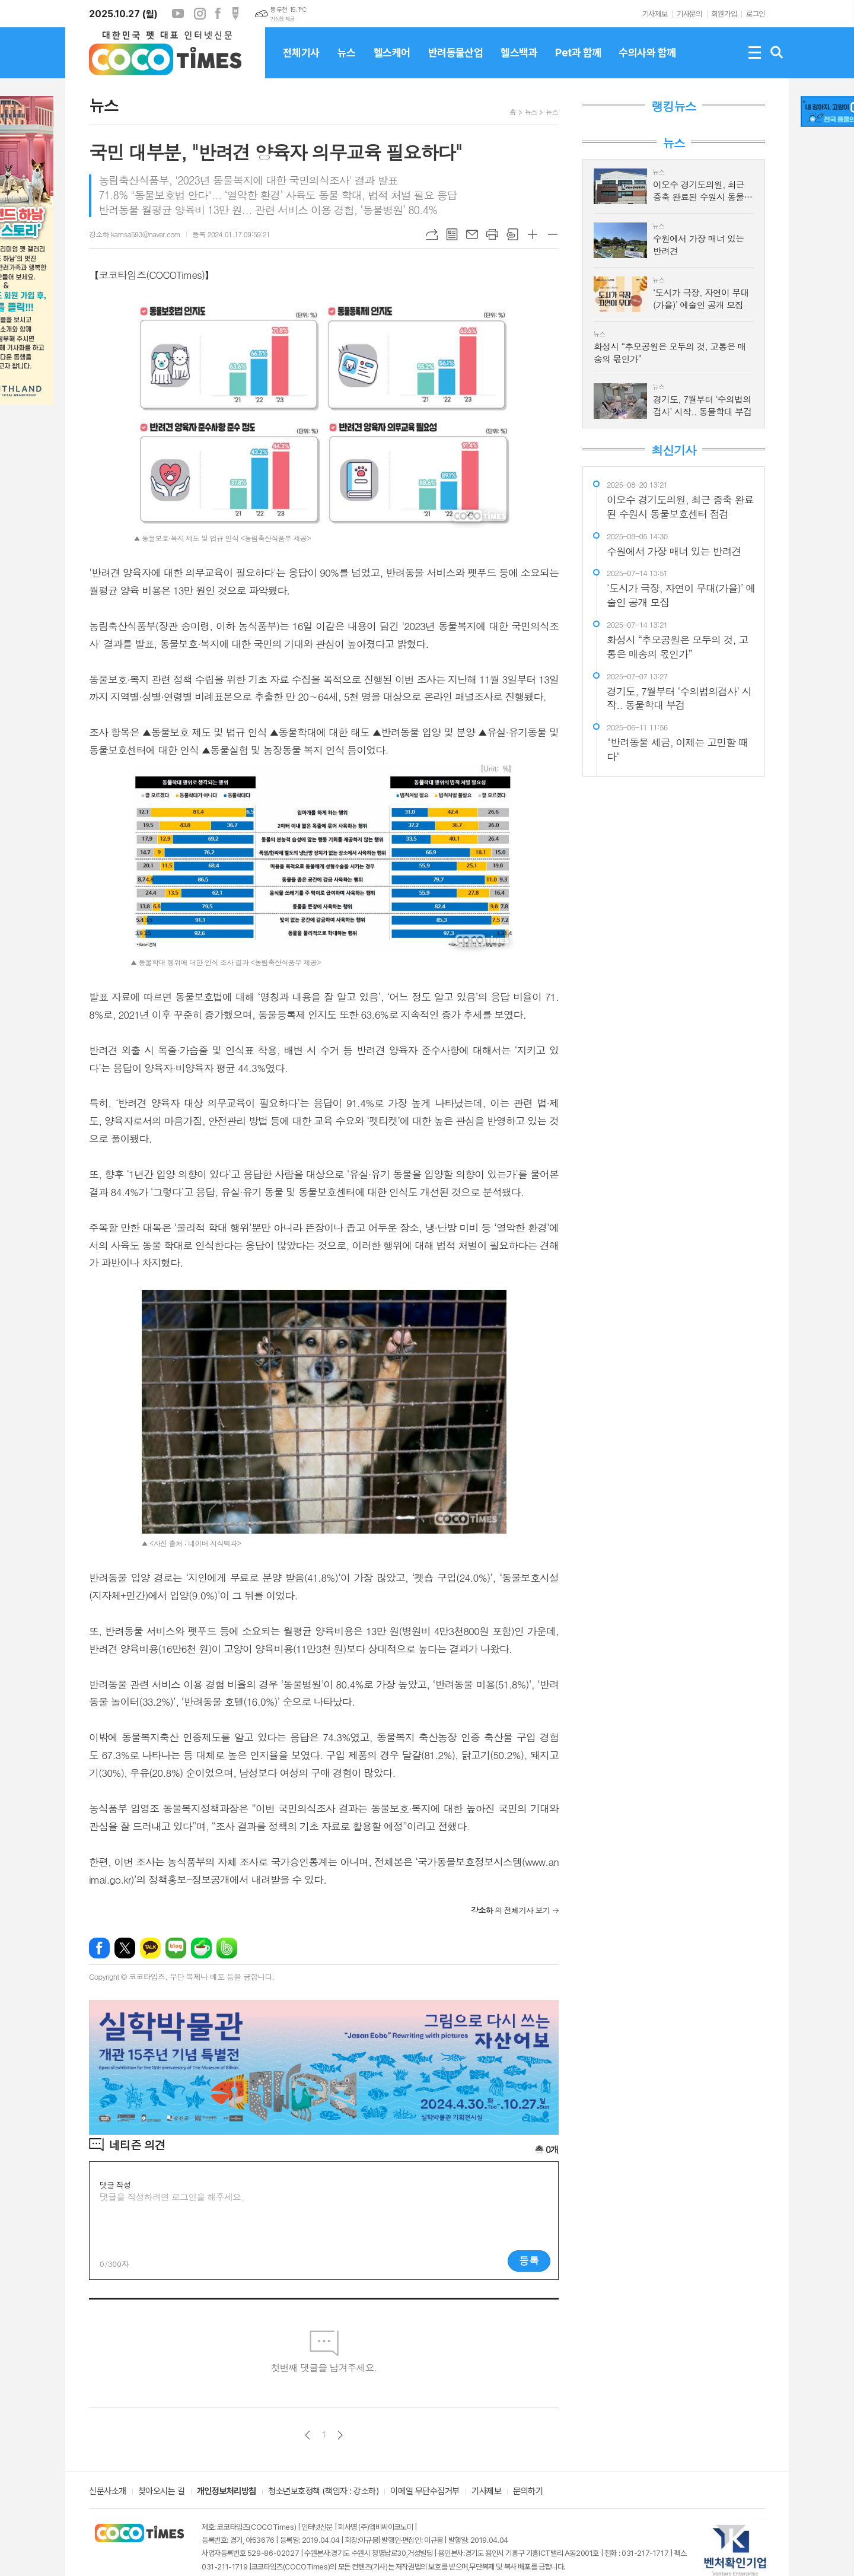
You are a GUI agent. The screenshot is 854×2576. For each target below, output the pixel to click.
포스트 (235, 14)
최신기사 (673, 450)
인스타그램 (200, 14)
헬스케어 (392, 62)
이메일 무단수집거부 (425, 2492)
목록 (452, 234)
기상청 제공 (282, 19)
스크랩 (512, 234)
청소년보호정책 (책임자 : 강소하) (323, 2492)
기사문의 (689, 13)
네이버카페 (201, 1948)
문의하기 (528, 2492)
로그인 (755, 13)
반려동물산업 (455, 62)
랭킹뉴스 (673, 106)
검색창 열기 (777, 53)
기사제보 (654, 13)
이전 (307, 2435)
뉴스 (346, 62)
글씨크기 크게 (532, 234)
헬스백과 (519, 62)
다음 (340, 2435)
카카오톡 (150, 1948)
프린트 (492, 234)
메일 (472, 234)
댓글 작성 (115, 2184)
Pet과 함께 (578, 62)
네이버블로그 (175, 1948)
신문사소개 (107, 2492)
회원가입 (724, 13)
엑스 (124, 1948)
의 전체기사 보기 (510, 1910)
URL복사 (432, 234)
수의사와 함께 (647, 62)
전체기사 (301, 62)
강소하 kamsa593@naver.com (134, 234)
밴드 (226, 1948)
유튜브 (178, 14)
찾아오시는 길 (161, 2492)
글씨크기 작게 (553, 234)
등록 (529, 2260)
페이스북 (218, 14)
